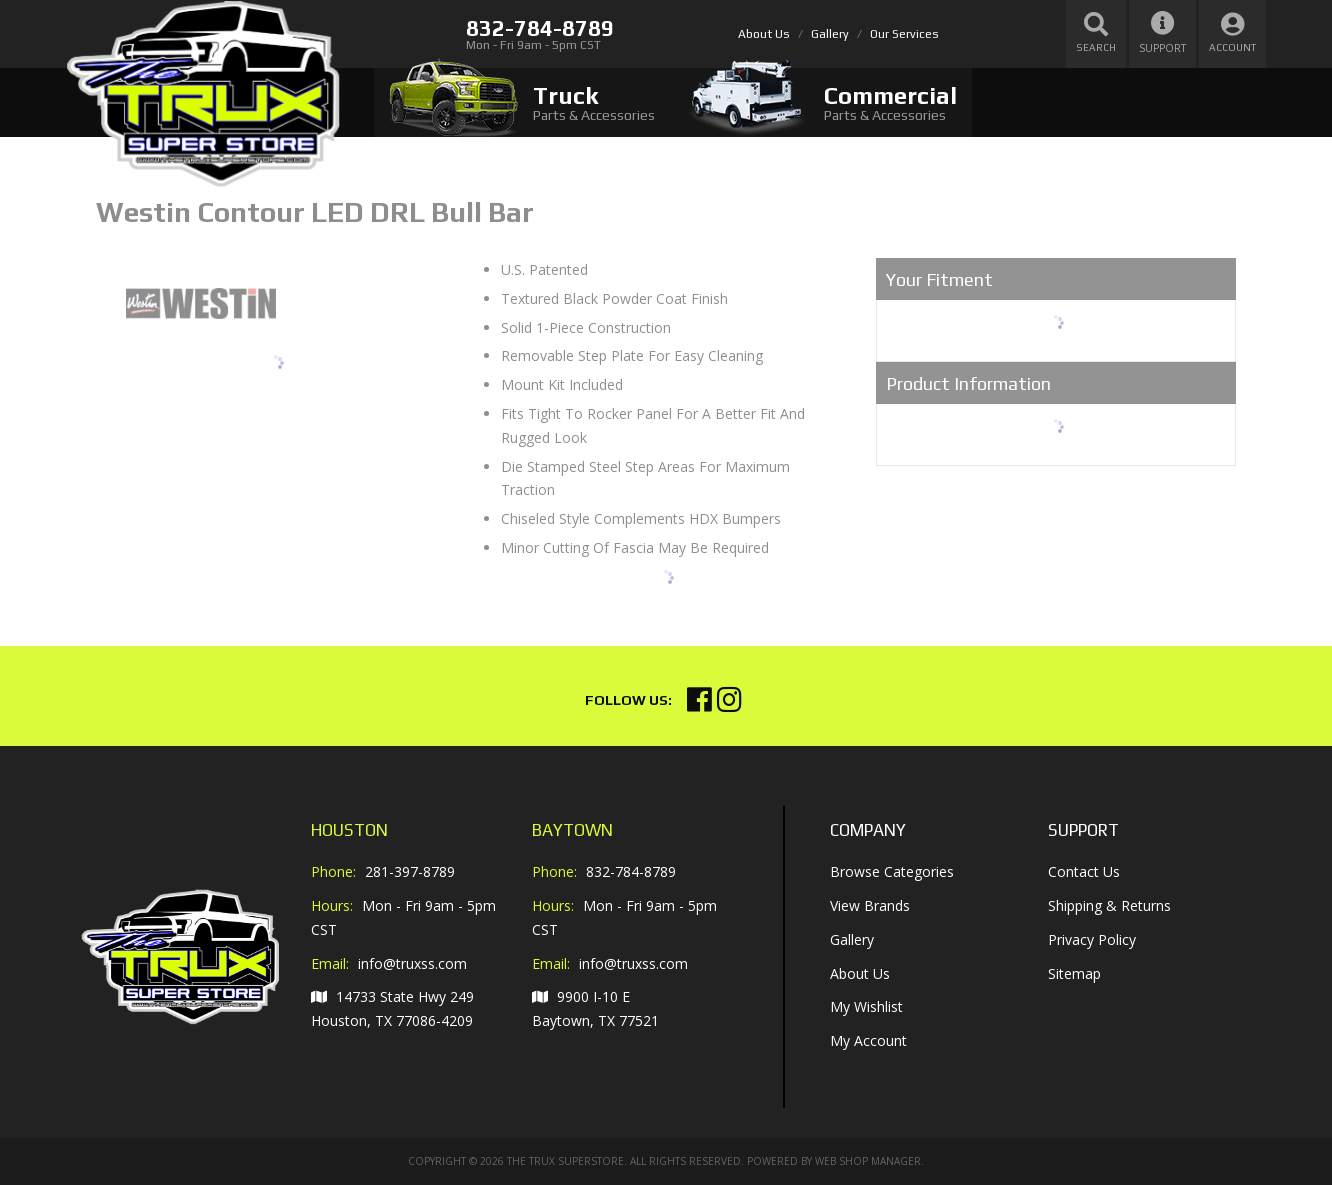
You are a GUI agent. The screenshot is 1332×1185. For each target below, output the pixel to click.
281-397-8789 (410, 871)
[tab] (522, 102)
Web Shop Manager (868, 1161)
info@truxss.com (412, 964)
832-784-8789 (631, 871)
